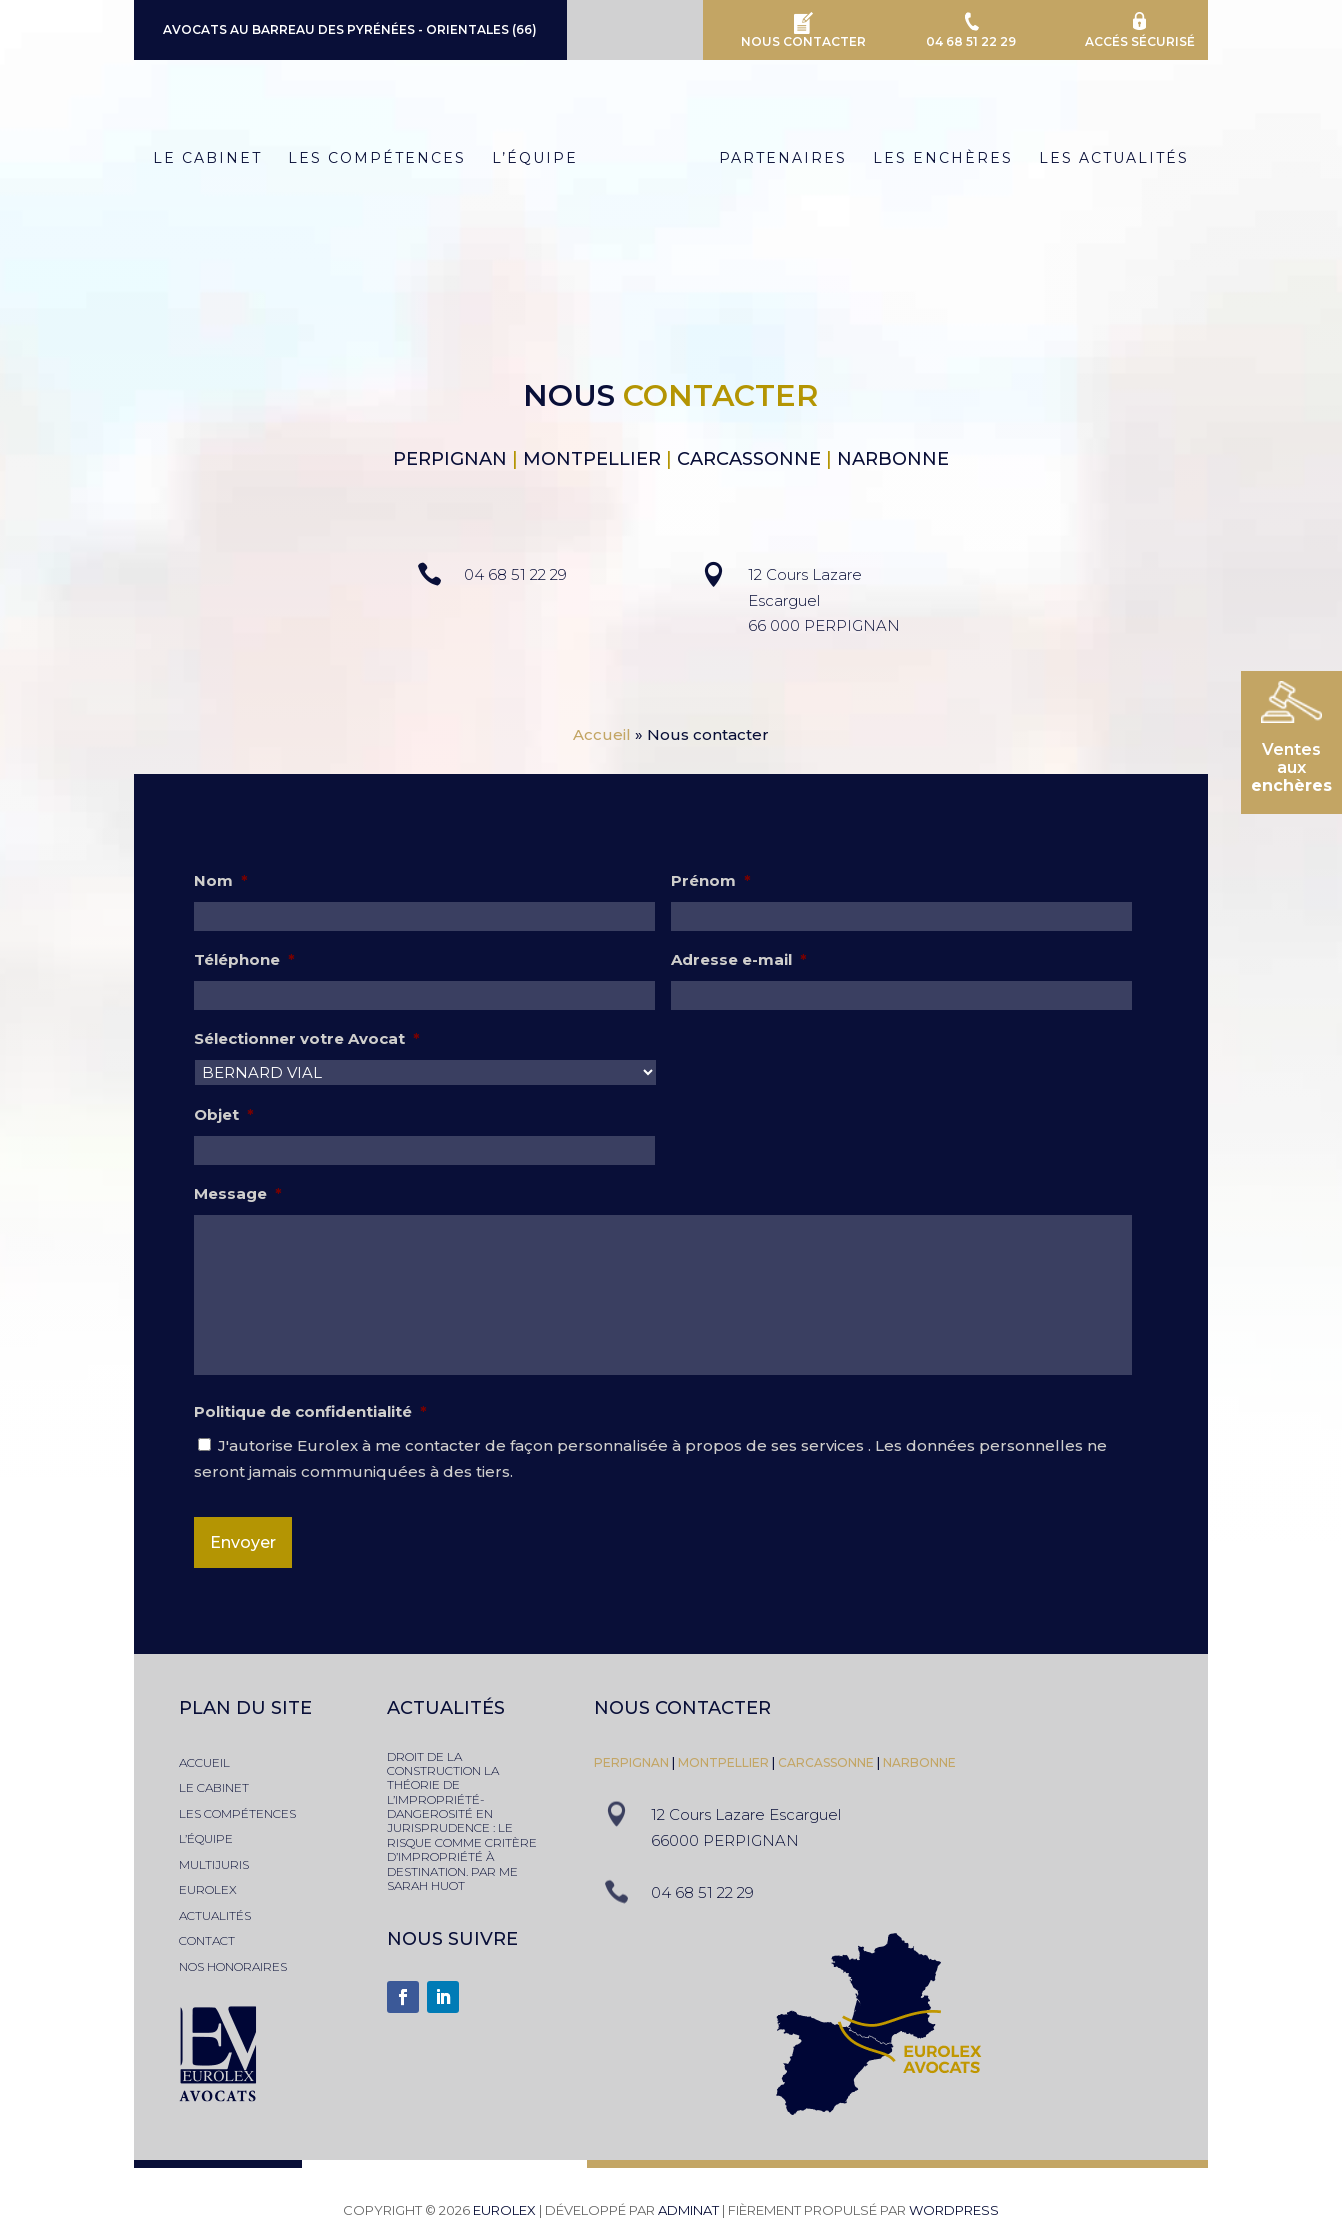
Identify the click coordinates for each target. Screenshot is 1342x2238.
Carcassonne (826, 1762)
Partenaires (791, 159)
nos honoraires (233, 1966)
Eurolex (504, 2210)
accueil (204, 1762)
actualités (215, 1915)
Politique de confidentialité (310, 1411)
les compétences (237, 1813)
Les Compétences (369, 159)
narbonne (919, 1762)
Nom (221, 880)
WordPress (954, 2210)
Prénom (711, 880)
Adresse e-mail (739, 959)
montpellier (725, 1762)
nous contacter (682, 1708)
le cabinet (214, 1787)
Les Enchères (951, 159)
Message (238, 1193)
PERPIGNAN (631, 1762)
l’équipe (206, 1838)
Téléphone (244, 959)
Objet (224, 1114)
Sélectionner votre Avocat (307, 1038)
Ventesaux (1291, 767)
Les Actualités (1122, 159)
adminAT (688, 2210)
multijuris (214, 1864)
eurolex (208, 1889)
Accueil (602, 734)
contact (207, 1940)
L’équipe (527, 159)
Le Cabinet (199, 159)
